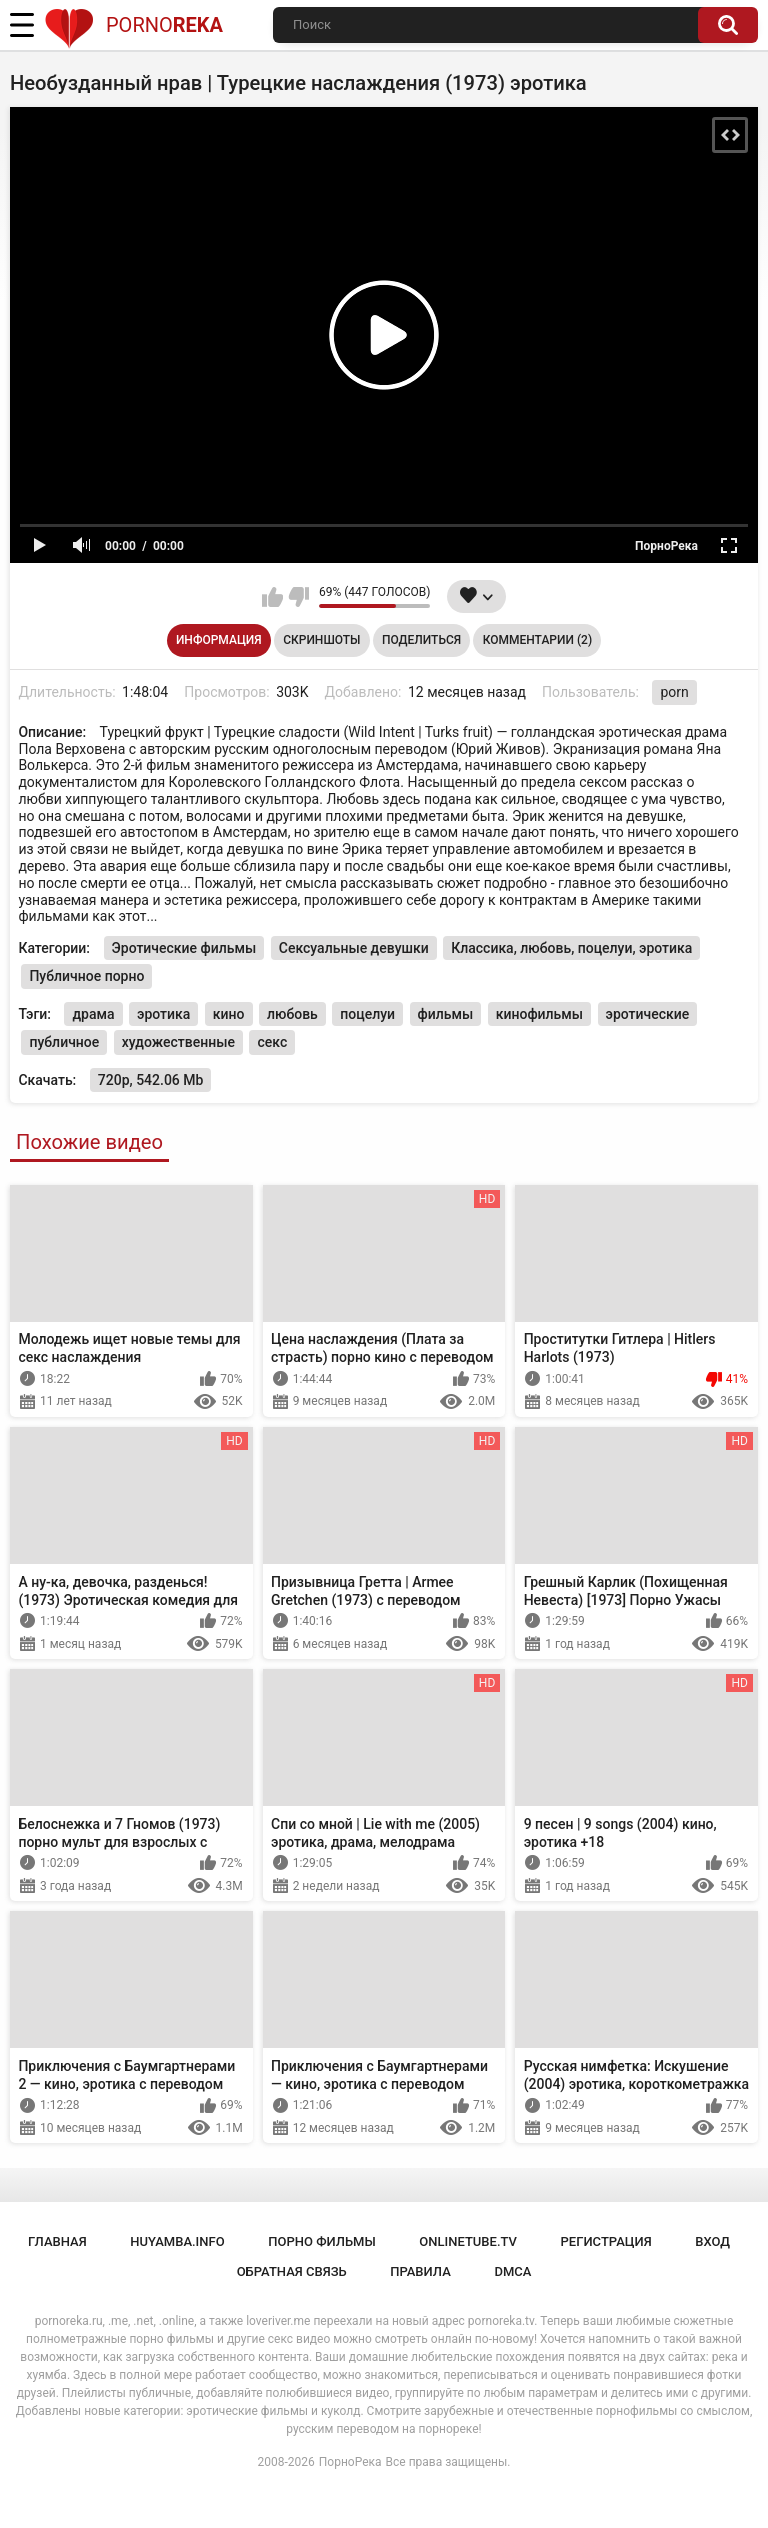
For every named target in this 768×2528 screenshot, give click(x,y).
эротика (163, 1014)
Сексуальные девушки (354, 948)
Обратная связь (292, 2271)
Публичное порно (86, 976)
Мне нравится (272, 597)
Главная (57, 2241)
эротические (648, 1014)
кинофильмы (539, 1014)
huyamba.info (177, 2241)
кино (229, 1014)
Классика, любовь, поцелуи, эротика (571, 948)
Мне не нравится (298, 597)
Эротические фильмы (184, 948)
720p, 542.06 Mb (151, 1080)
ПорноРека (350, 2462)
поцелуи (367, 1014)
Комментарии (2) (537, 640)
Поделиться (421, 640)
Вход (712, 2241)
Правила (420, 2271)
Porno (133, 25)
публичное (64, 1042)
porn (674, 692)
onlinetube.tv (468, 2241)
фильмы (446, 1014)
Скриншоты (321, 640)
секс (272, 1042)
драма (93, 1014)
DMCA (512, 2271)
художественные (178, 1042)
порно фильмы (322, 2241)
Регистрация (606, 2241)
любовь (292, 1014)
